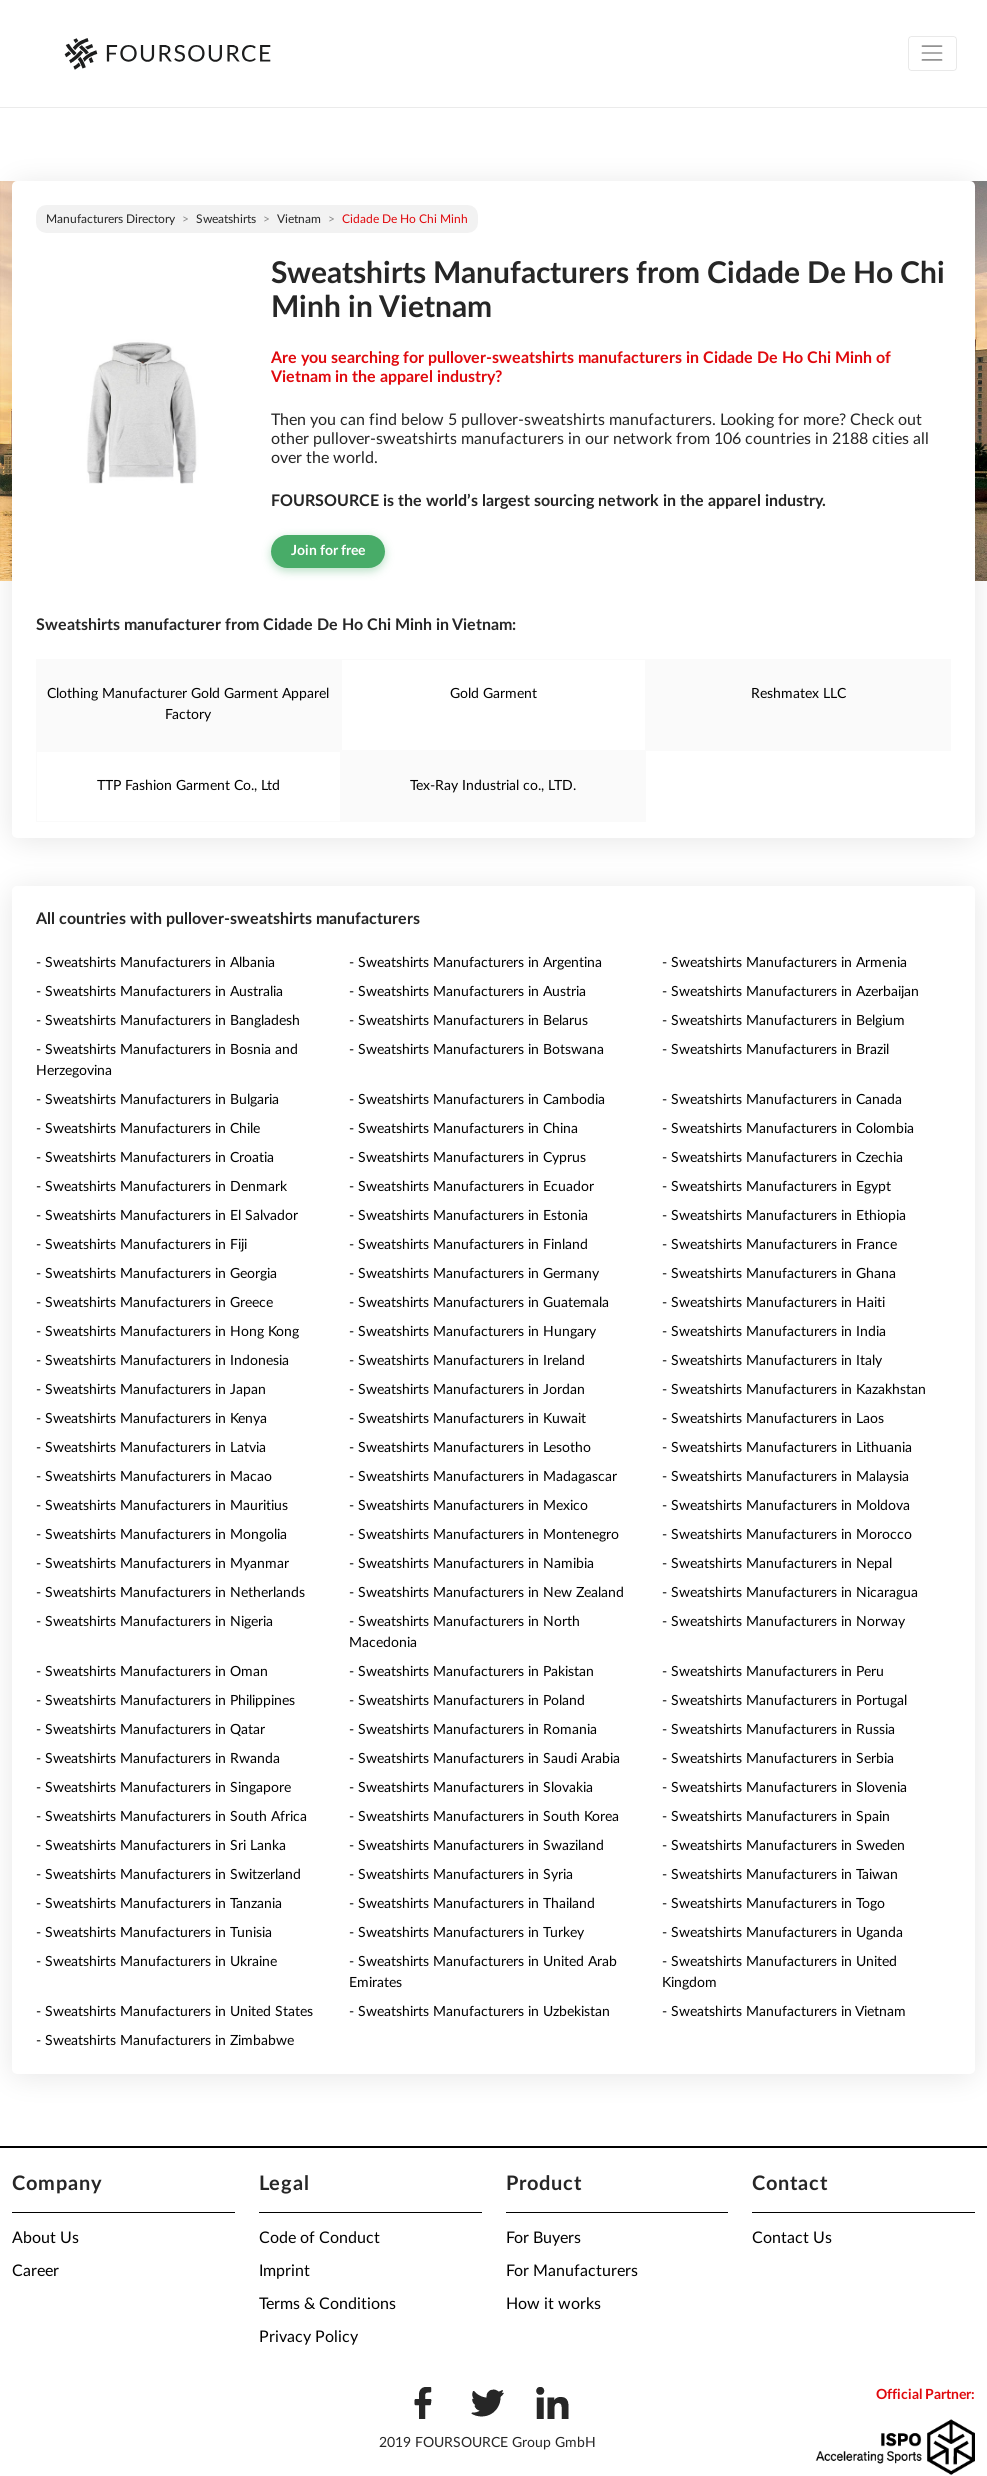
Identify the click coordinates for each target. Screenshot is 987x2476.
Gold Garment (493, 694)
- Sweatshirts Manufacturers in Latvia (151, 1448)
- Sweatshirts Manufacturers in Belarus (468, 1021)
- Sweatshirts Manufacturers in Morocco (787, 1535)
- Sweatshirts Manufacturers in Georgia (156, 1274)
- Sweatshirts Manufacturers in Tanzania (159, 1904)
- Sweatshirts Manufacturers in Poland (467, 1701)
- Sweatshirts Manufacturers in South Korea (484, 1817)
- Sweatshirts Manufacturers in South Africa (171, 1817)
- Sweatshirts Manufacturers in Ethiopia (784, 1216)
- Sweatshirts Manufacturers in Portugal (784, 1701)
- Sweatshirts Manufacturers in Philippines (165, 1701)
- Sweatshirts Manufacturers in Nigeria (154, 1622)
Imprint (284, 2271)
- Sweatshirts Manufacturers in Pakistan (471, 1672)
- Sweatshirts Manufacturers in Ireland (467, 1361)
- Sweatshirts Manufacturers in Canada (782, 1100)
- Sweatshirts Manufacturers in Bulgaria (157, 1100)
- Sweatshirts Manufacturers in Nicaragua (790, 1593)
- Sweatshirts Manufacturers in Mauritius (162, 1506)
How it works (553, 2304)
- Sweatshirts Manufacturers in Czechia (782, 1158)
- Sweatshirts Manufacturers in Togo (773, 1904)
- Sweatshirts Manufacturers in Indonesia (162, 1361)
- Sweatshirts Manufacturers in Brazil (775, 1050)
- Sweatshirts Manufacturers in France (779, 1245)
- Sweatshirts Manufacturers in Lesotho (470, 1448)
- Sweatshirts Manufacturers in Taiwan (780, 1875)
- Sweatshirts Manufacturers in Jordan (467, 1390)
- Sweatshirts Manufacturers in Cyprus (467, 1158)
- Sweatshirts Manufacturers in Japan (151, 1390)
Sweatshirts (226, 219)
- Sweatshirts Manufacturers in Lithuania (787, 1448)
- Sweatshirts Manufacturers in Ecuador (471, 1187)
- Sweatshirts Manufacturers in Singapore (163, 1788)
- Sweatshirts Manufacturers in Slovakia (471, 1788)
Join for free (328, 551)
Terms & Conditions (327, 2304)
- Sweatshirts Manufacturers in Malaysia (785, 1477)
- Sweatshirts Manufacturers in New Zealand (486, 1593)
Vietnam (299, 219)
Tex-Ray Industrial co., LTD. (493, 786)
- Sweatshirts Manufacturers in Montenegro (484, 1535)
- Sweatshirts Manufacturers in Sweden (783, 1846)
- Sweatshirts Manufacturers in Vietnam (784, 2012)
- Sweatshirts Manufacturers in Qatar (150, 1730)
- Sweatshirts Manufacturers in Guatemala (479, 1303)
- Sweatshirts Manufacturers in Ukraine (156, 1962)
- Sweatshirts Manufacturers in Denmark (161, 1187)
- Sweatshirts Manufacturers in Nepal (777, 1564)
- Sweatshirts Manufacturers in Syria (461, 1875)
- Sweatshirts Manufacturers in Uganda (782, 1933)
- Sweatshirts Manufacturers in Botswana (476, 1050)
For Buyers (543, 2238)
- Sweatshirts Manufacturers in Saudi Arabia (484, 1759)
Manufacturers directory (110, 219)
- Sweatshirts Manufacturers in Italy (772, 1361)
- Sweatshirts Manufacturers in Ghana (779, 1274)
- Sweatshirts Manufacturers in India (774, 1332)
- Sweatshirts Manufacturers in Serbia (778, 1759)
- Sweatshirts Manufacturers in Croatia (155, 1158)
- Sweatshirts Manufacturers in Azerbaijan (790, 992)
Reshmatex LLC (798, 694)
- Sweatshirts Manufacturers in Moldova (786, 1506)
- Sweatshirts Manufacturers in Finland (468, 1245)
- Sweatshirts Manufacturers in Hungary (472, 1332)
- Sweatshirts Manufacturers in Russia (778, 1730)
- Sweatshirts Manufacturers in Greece (154, 1303)
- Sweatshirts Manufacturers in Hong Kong (167, 1332)
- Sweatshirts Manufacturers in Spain (776, 1817)
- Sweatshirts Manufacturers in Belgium (783, 1021)
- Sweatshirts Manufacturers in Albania (155, 963)
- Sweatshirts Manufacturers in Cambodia (477, 1100)
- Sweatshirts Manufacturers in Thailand (472, 1904)
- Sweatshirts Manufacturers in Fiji (141, 1245)
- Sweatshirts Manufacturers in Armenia (784, 963)
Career (35, 2271)
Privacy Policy (308, 2337)
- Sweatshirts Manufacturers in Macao (154, 1477)
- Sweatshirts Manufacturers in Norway (783, 1622)
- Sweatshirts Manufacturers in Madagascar (483, 1477)
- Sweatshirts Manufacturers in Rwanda (158, 1759)
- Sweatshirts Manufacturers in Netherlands (170, 1593)
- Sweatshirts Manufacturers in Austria (467, 992)
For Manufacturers (572, 2271)
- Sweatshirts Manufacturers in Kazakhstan (794, 1390)
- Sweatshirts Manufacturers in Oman (152, 1672)
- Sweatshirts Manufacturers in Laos (773, 1419)
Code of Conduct (319, 2238)
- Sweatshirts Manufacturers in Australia (159, 992)
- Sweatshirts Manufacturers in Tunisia (154, 1933)
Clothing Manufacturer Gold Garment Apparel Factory (188, 704)
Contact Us (792, 2238)
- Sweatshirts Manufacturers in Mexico (468, 1506)
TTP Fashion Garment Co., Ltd (188, 786)
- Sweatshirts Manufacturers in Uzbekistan (479, 2012)
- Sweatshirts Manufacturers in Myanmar (162, 1564)
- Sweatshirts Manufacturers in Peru (773, 1672)
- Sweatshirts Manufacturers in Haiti (773, 1303)
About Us (45, 2238)
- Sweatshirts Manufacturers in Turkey (466, 1933)
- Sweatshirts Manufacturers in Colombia (788, 1129)
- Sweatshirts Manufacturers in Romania (473, 1730)
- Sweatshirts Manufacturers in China (463, 1129)
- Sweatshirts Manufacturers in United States (174, 2012)
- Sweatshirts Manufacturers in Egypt (776, 1187)
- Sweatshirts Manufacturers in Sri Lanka (161, 1846)
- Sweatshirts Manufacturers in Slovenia (784, 1788)
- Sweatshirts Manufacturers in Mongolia (161, 1535)
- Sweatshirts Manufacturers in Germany (474, 1274)
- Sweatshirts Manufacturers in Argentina (475, 963)
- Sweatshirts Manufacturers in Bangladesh (168, 1021)
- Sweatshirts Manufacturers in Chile (148, 1129)
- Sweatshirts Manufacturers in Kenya (151, 1419)
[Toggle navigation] (932, 53)
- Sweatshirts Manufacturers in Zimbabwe (165, 2041)
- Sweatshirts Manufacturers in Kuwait (467, 1419)
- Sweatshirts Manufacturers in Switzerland (168, 1875)
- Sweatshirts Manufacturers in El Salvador (167, 1216)
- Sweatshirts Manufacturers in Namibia (471, 1564)
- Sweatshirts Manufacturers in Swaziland (476, 1846)
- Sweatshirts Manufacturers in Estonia (468, 1216)
